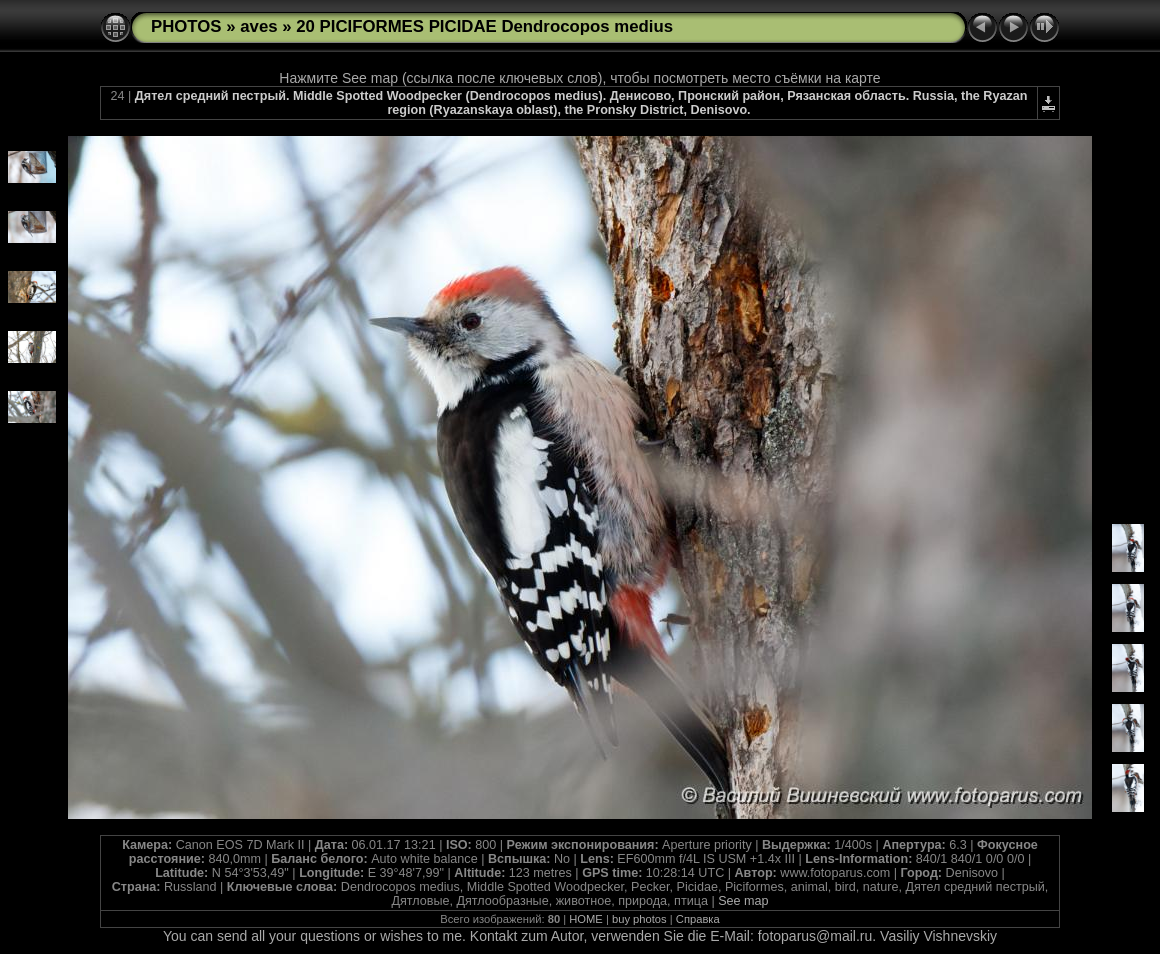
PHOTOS (186, 26)
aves (258, 26)
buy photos (639, 919)
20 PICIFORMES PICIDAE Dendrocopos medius (484, 26)
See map (743, 901)
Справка (698, 919)
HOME (586, 919)
